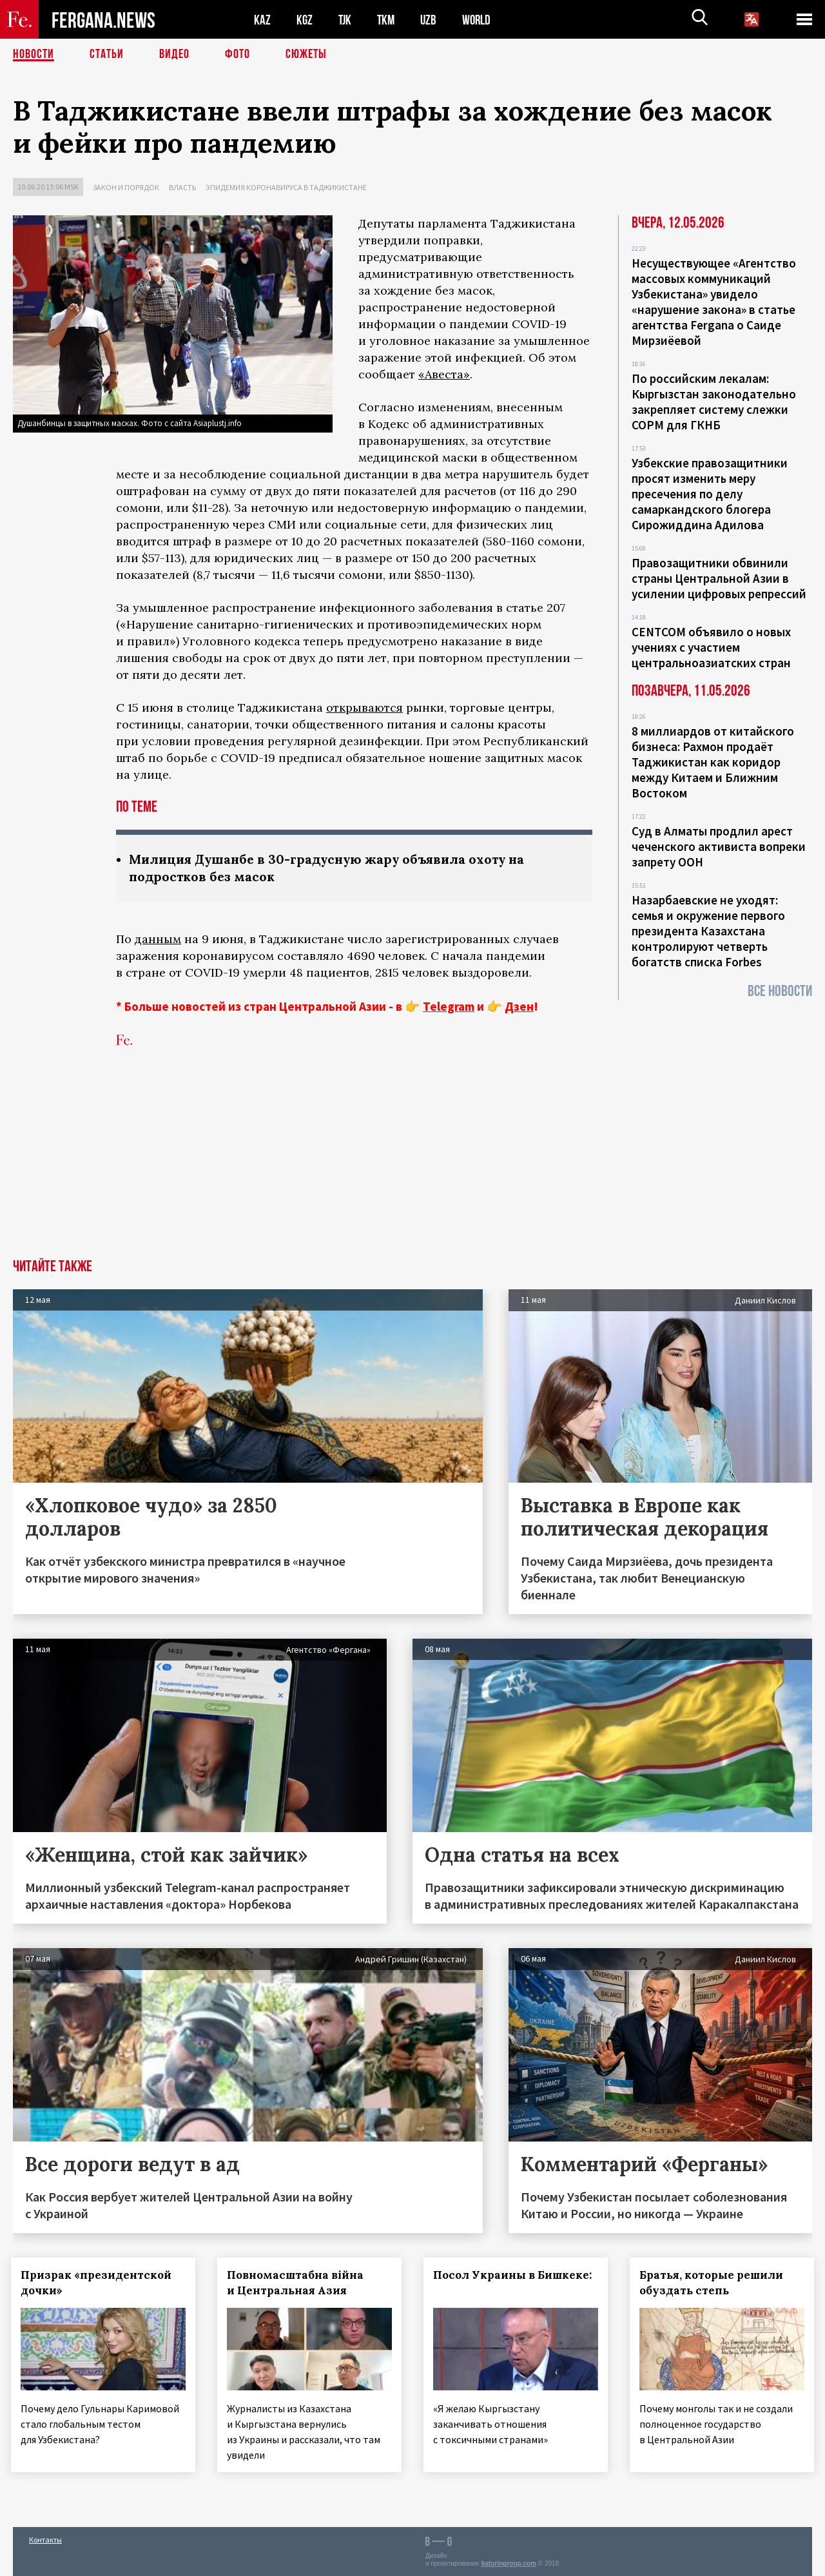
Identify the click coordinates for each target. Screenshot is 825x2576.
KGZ (304, 20)
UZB (431, 20)
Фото (237, 54)
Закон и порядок (126, 187)
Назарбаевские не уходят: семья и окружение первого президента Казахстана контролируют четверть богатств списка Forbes (708, 931)
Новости (33, 54)
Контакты (45, 2538)
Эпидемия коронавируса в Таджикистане (286, 187)
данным (158, 939)
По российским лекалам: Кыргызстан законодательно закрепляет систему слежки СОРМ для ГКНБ (714, 402)
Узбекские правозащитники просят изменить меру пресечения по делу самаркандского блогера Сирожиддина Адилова (710, 493)
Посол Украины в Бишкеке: (514, 2275)
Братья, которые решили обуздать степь (713, 2283)
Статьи (107, 54)
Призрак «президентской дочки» (98, 2283)
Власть (182, 187)
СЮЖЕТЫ (306, 54)
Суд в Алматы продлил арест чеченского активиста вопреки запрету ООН (719, 846)
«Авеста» (444, 374)
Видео (174, 54)
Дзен (519, 1006)
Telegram (448, 1006)
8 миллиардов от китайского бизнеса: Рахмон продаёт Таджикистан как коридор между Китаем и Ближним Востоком (713, 762)
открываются (364, 707)
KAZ (262, 20)
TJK (346, 20)
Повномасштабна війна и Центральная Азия (297, 2283)
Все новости (780, 991)
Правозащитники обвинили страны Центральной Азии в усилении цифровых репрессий (719, 578)
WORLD (481, 20)
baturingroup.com (508, 2562)
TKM (388, 20)
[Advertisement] (412, 1162)
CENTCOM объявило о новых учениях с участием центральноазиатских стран (711, 647)
